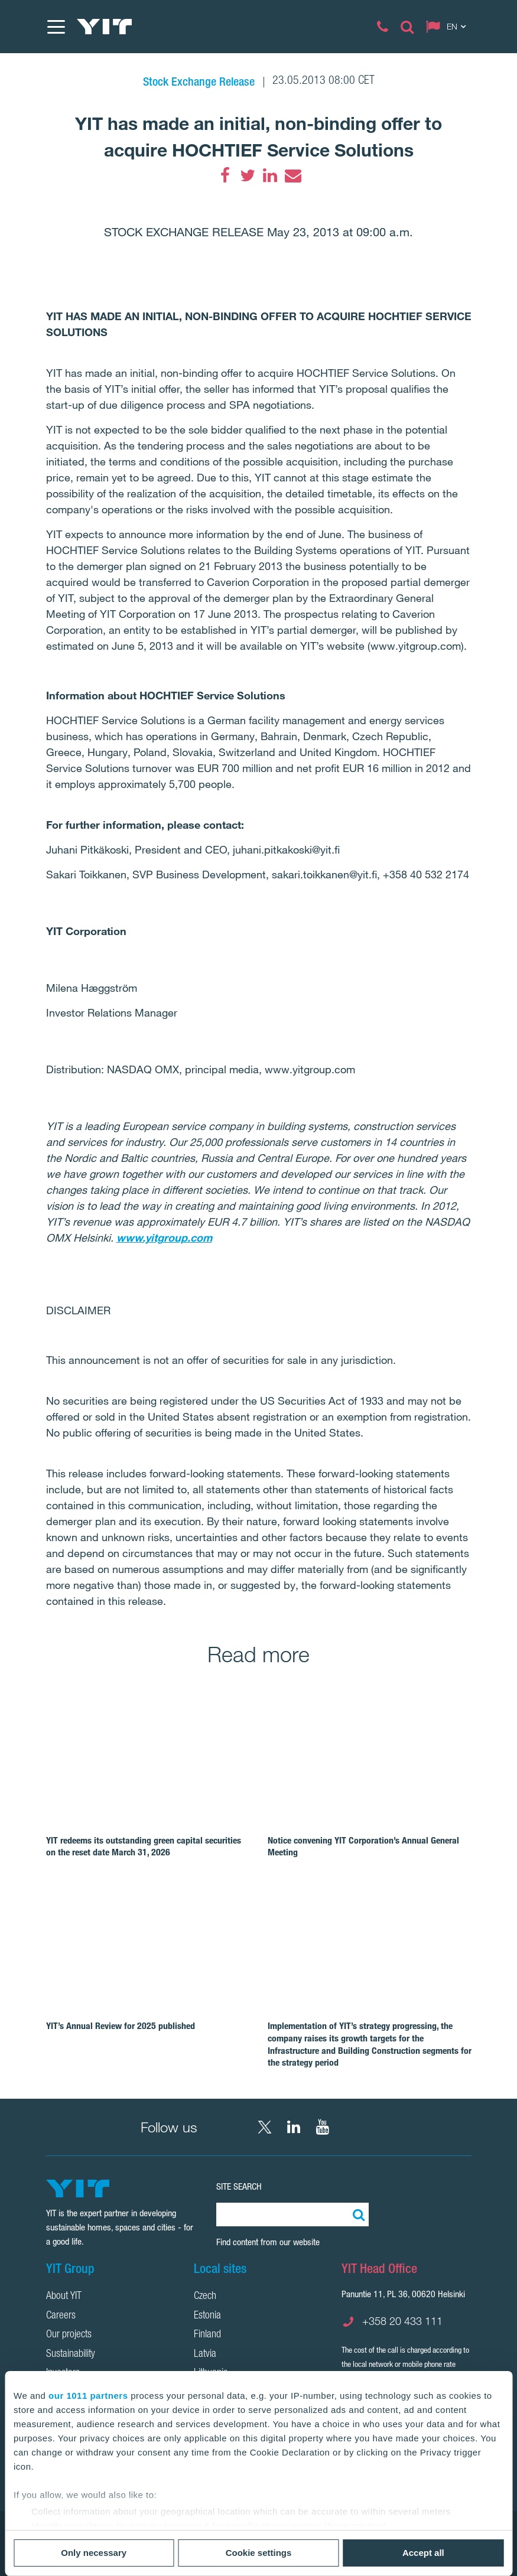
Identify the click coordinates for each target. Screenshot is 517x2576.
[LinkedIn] (270, 175)
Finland (207, 2335)
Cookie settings (259, 2553)
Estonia (207, 2316)
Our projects (69, 2335)
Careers (61, 2316)
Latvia (205, 2354)
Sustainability (70, 2354)
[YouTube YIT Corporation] (322, 2127)
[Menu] (55, 27)
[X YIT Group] (264, 2127)
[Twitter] (247, 175)
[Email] (292, 175)
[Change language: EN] (448, 27)
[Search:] (357, 2214)
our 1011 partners (88, 2396)
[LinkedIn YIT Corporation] (293, 2127)
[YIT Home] (104, 26)
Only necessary (93, 2553)
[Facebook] (225, 175)
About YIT (64, 2296)
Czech (205, 2296)
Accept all (423, 2553)
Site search (239, 2186)
